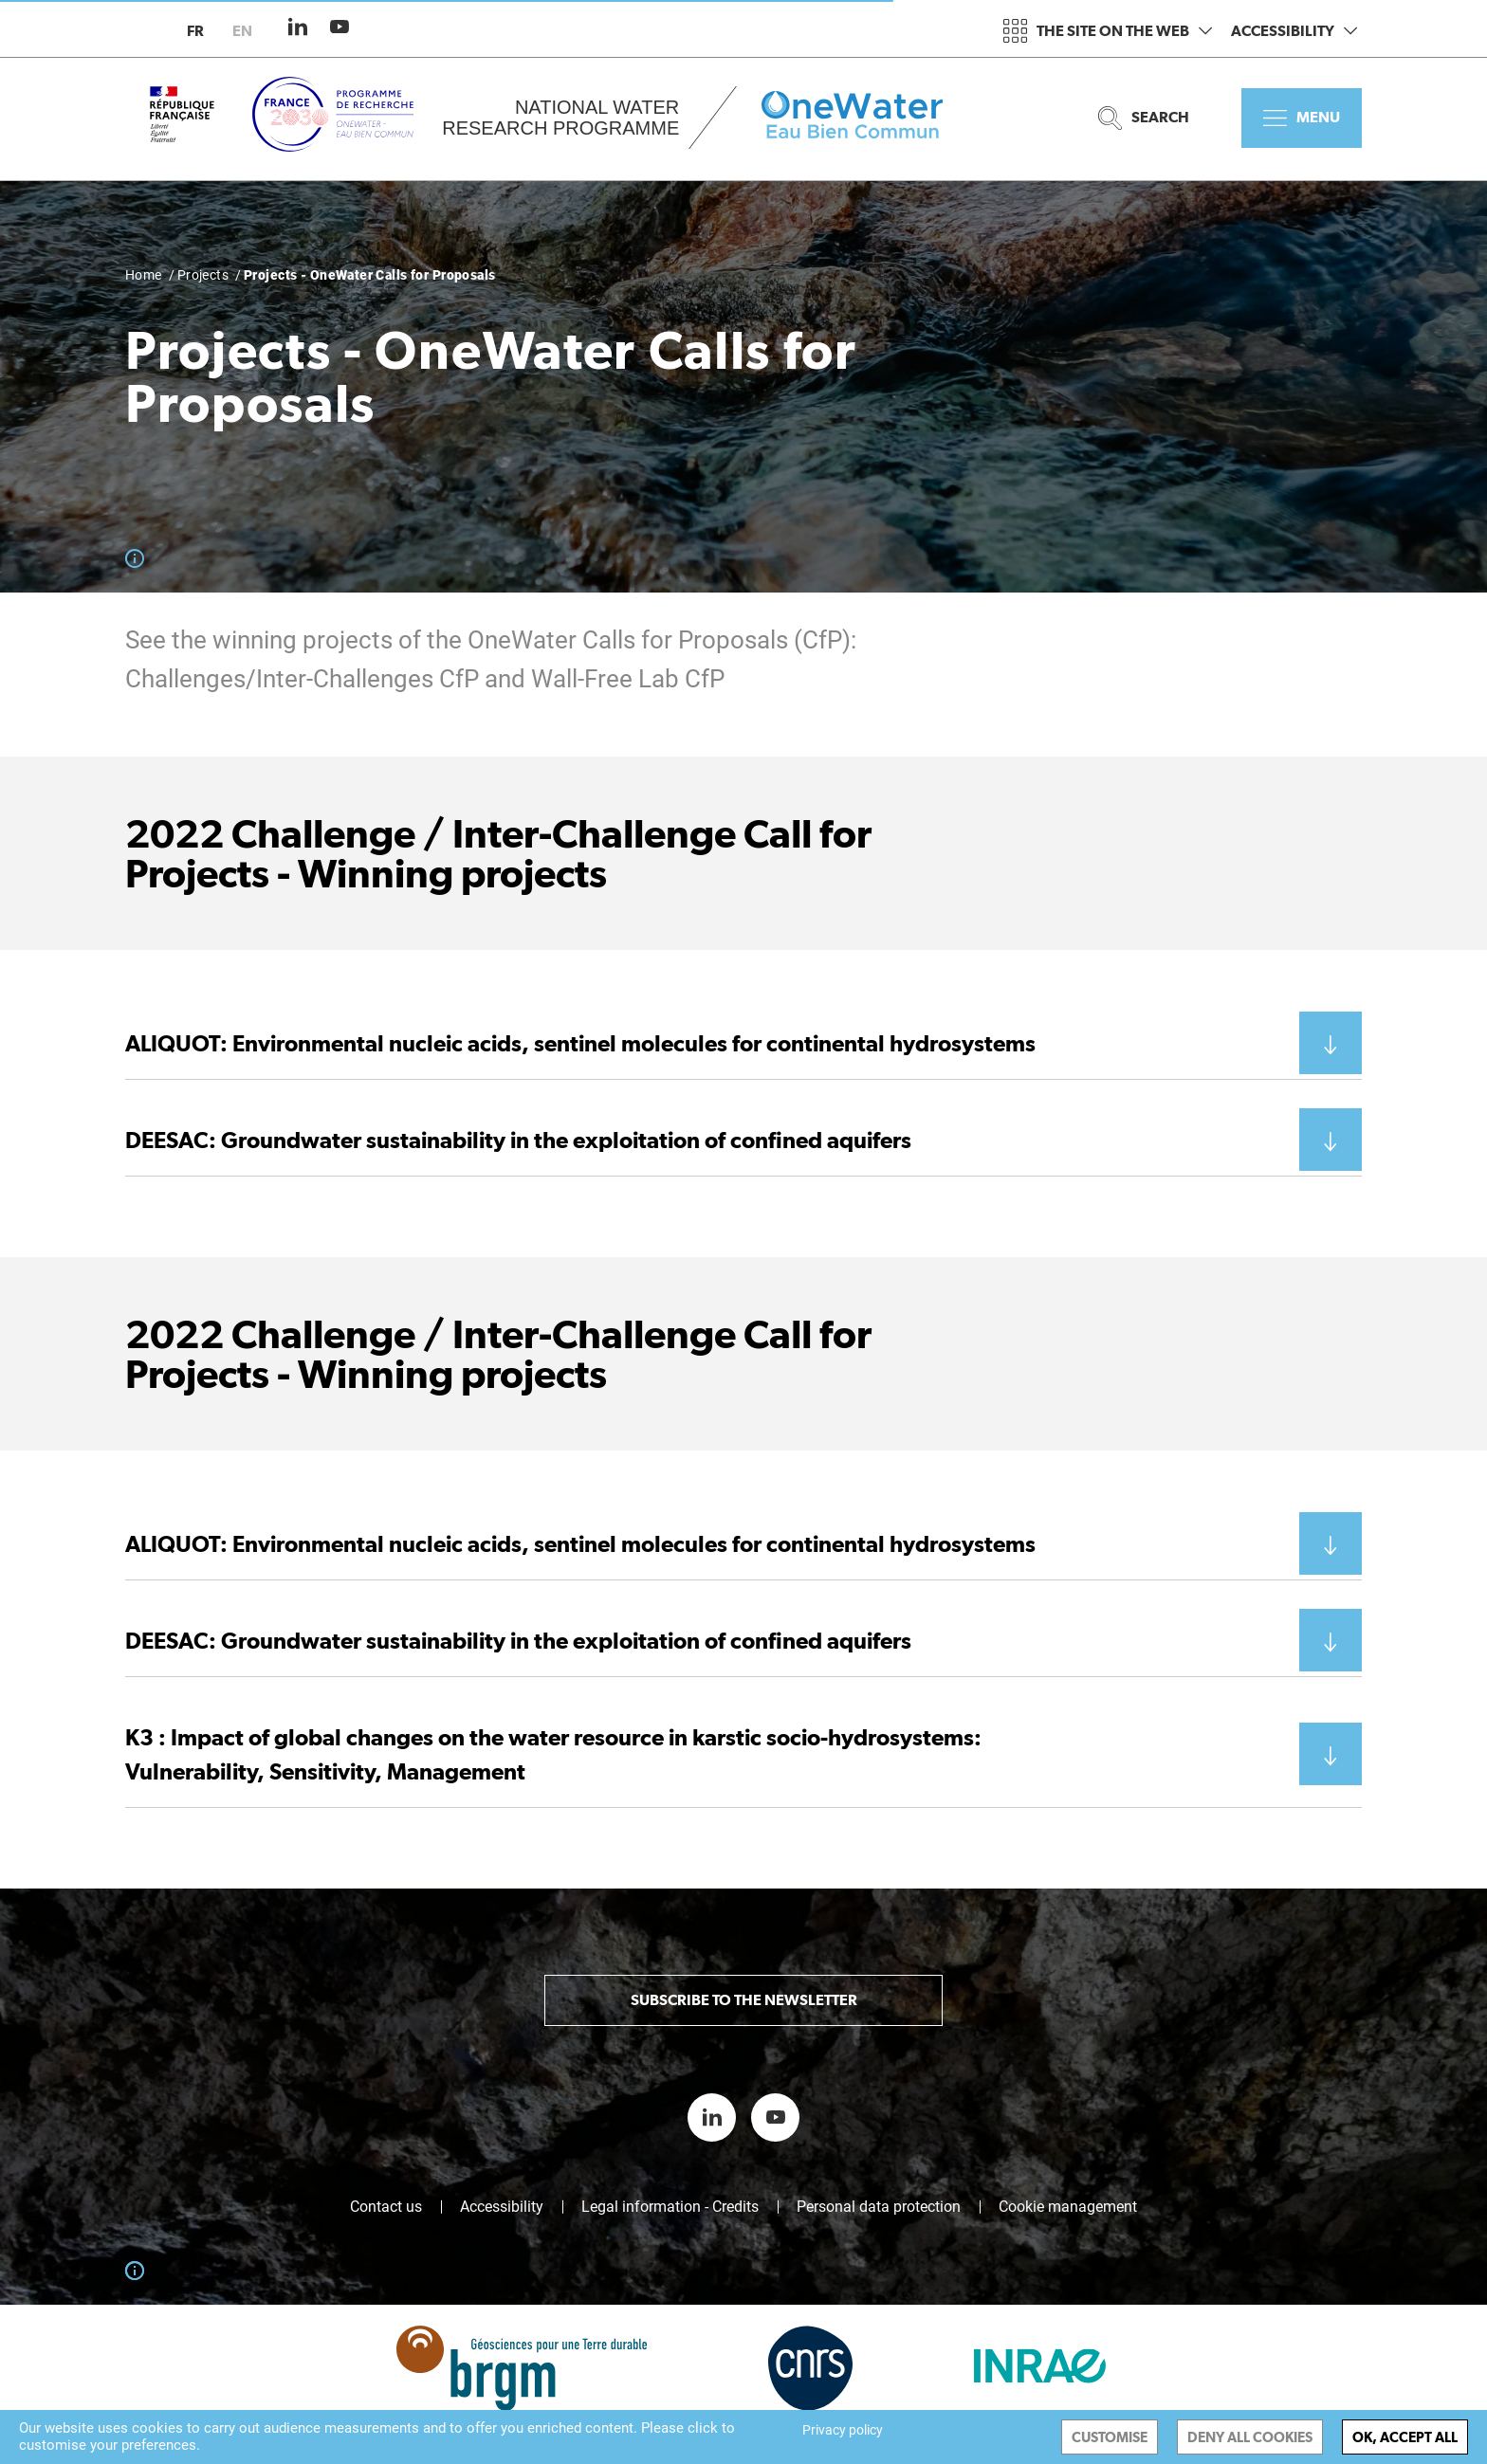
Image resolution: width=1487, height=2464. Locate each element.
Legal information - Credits (670, 2207)
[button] (743, 1043)
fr (195, 31)
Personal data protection (879, 2207)
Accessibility (1294, 31)
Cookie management (1068, 2207)
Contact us (386, 2207)
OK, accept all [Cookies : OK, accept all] (1405, 2437)
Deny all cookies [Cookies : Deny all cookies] (1250, 2437)
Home (143, 275)
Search (1143, 118)
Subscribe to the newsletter (744, 2000)
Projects (203, 275)
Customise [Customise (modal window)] (1109, 2437)
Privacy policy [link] (842, 2429)
